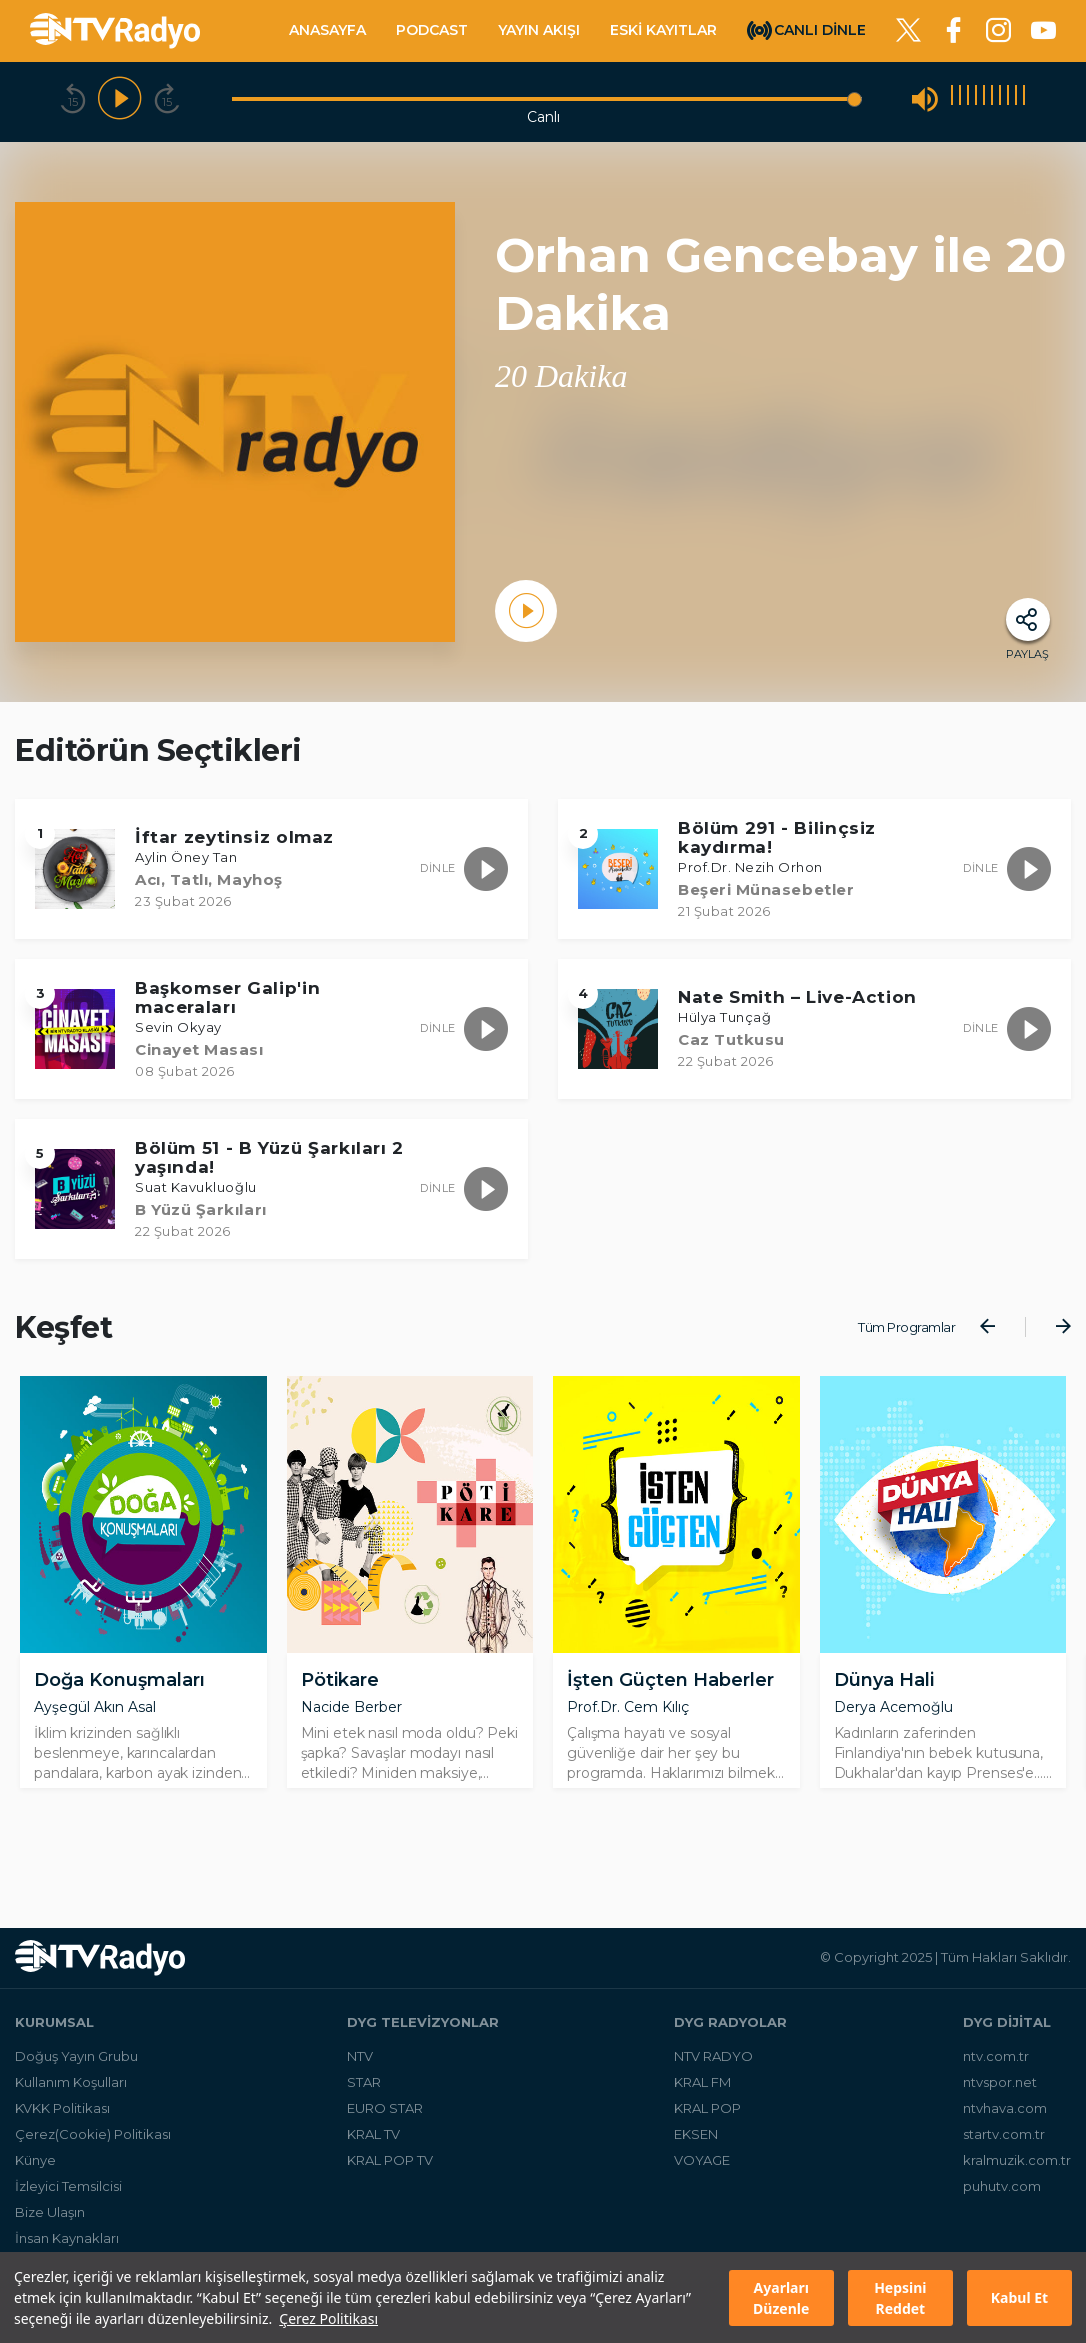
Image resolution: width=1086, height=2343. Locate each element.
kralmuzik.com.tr (1017, 2175)
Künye (35, 2175)
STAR (364, 2097)
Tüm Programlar (906, 1327)
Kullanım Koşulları (71, 2097)
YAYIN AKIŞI (539, 30)
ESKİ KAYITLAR (663, 30)
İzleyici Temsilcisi (68, 2201)
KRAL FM (702, 2097)
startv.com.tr (1004, 2149)
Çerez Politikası (328, 2318)
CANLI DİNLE (820, 29)
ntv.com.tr (996, 2071)
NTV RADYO (713, 2071)
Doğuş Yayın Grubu (76, 2071)
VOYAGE (702, 2175)
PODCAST (432, 30)
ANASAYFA (327, 30)
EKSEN (696, 2149)
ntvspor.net (1000, 2097)
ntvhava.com (1005, 2123)
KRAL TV (373, 2149)
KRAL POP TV (390, 2175)
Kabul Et (1019, 2297)
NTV (360, 2071)
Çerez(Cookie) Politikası (93, 2149)
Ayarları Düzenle (781, 2298)
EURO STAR (385, 2123)
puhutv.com (1002, 2201)
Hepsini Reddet (900, 2298)
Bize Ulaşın (50, 2227)
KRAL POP (707, 2123)
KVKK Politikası (62, 2123)
